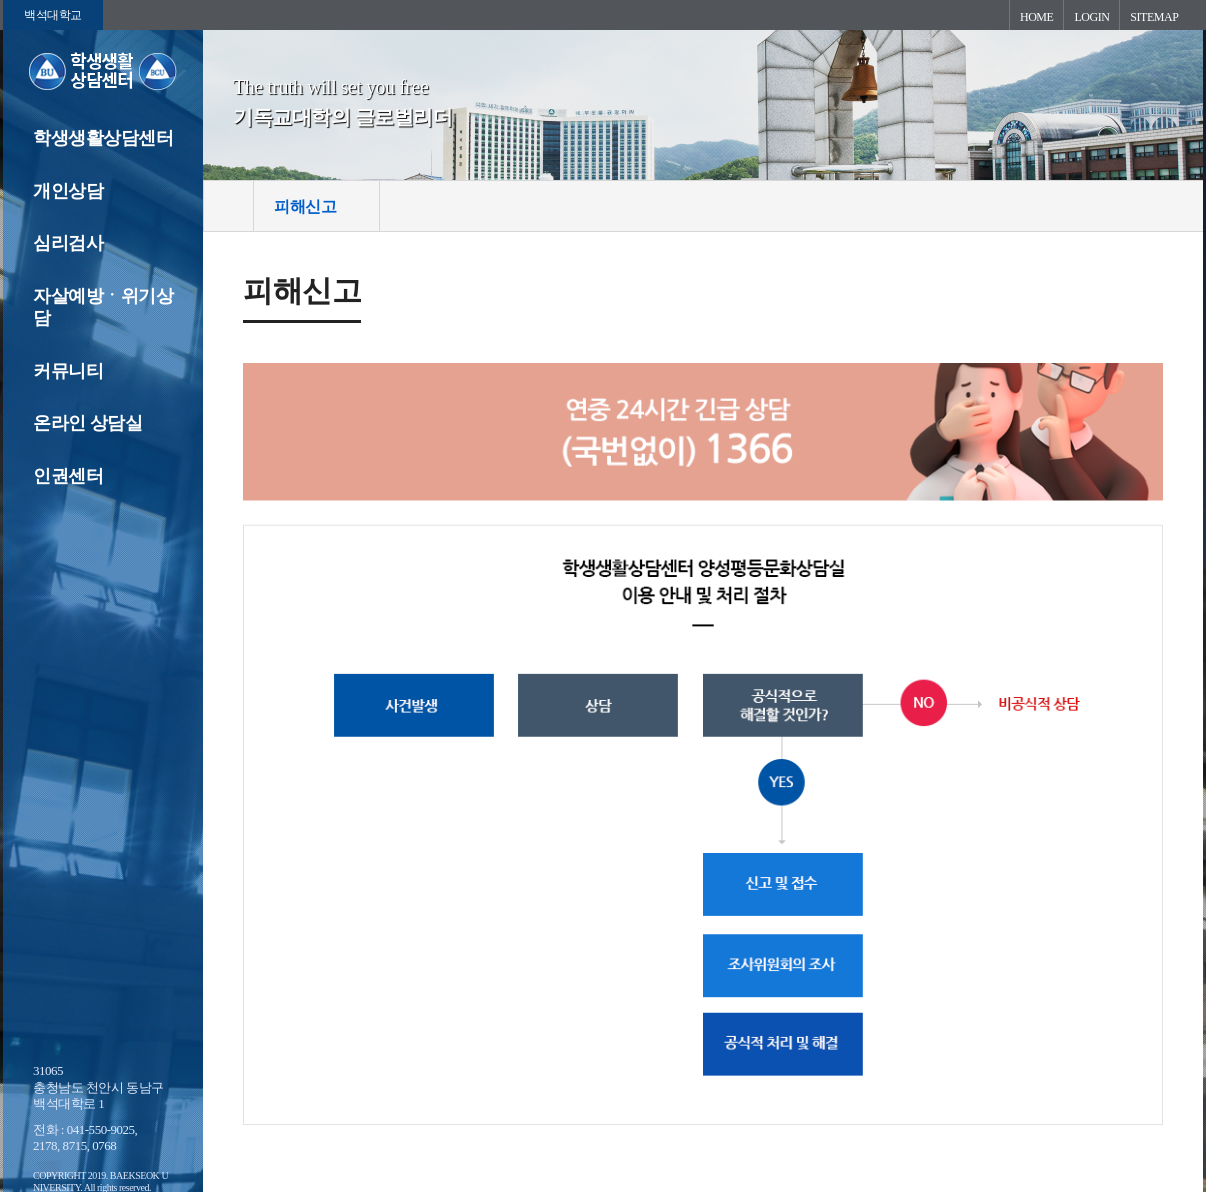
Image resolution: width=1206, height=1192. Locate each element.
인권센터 (68, 476)
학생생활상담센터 (103, 138)
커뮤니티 (68, 371)
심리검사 (68, 243)
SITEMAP (1154, 17)
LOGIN (1091, 17)
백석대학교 (53, 15)
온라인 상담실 (87, 423)
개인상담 (68, 191)
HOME (1036, 17)
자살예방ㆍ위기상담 (103, 307)
